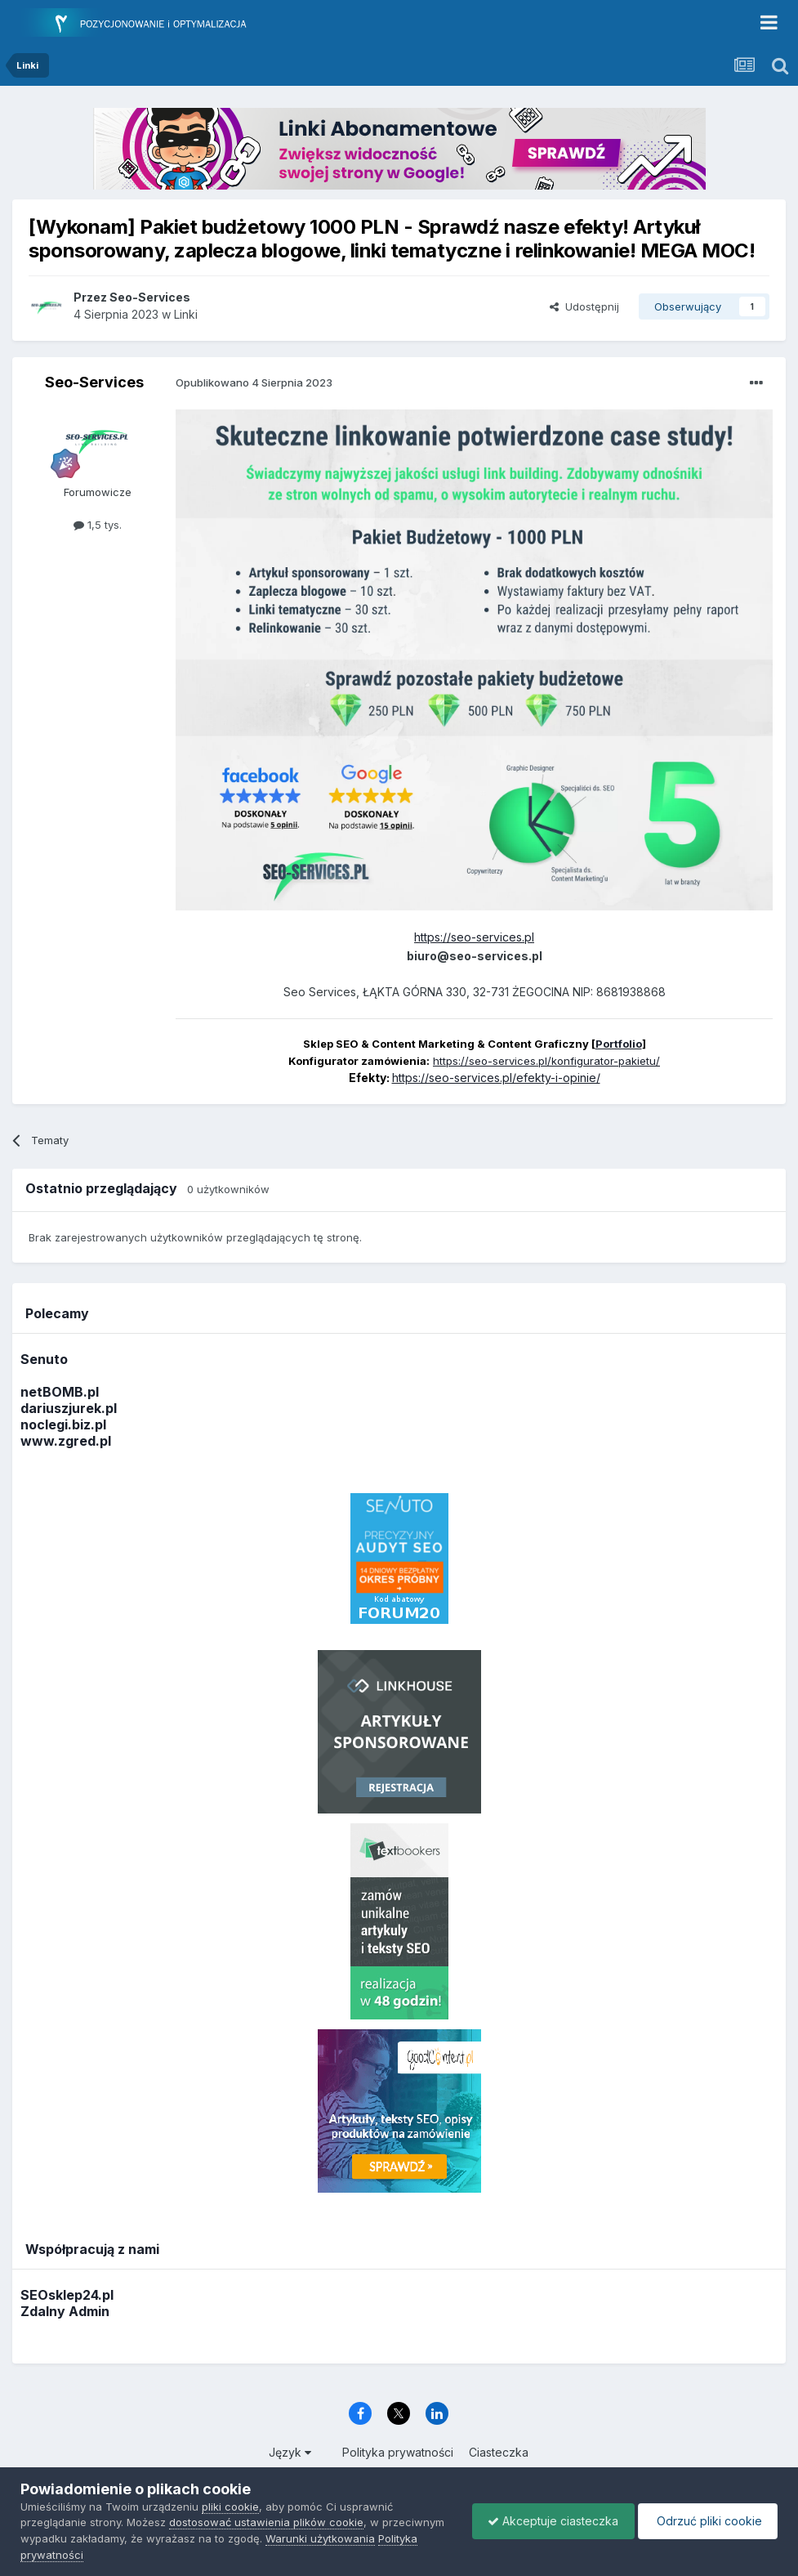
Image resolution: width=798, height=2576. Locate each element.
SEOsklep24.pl (67, 2295)
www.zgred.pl (65, 1441)
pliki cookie (230, 2506)
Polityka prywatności (397, 2452)
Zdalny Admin (64, 2311)
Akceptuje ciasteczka (549, 2521)
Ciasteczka (498, 2452)
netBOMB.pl (59, 1392)
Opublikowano (254, 382)
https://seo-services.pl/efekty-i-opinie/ (496, 1078)
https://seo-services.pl (474, 937)
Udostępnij (584, 306)
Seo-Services (94, 382)
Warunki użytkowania (320, 2538)
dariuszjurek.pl (68, 1408)
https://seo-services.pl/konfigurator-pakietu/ (546, 1060)
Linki (186, 314)
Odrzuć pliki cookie (706, 2521)
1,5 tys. (98, 524)
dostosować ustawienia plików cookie (266, 2522)
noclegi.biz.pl (63, 1424)
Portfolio (618, 1043)
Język (290, 2452)
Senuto (44, 1359)
